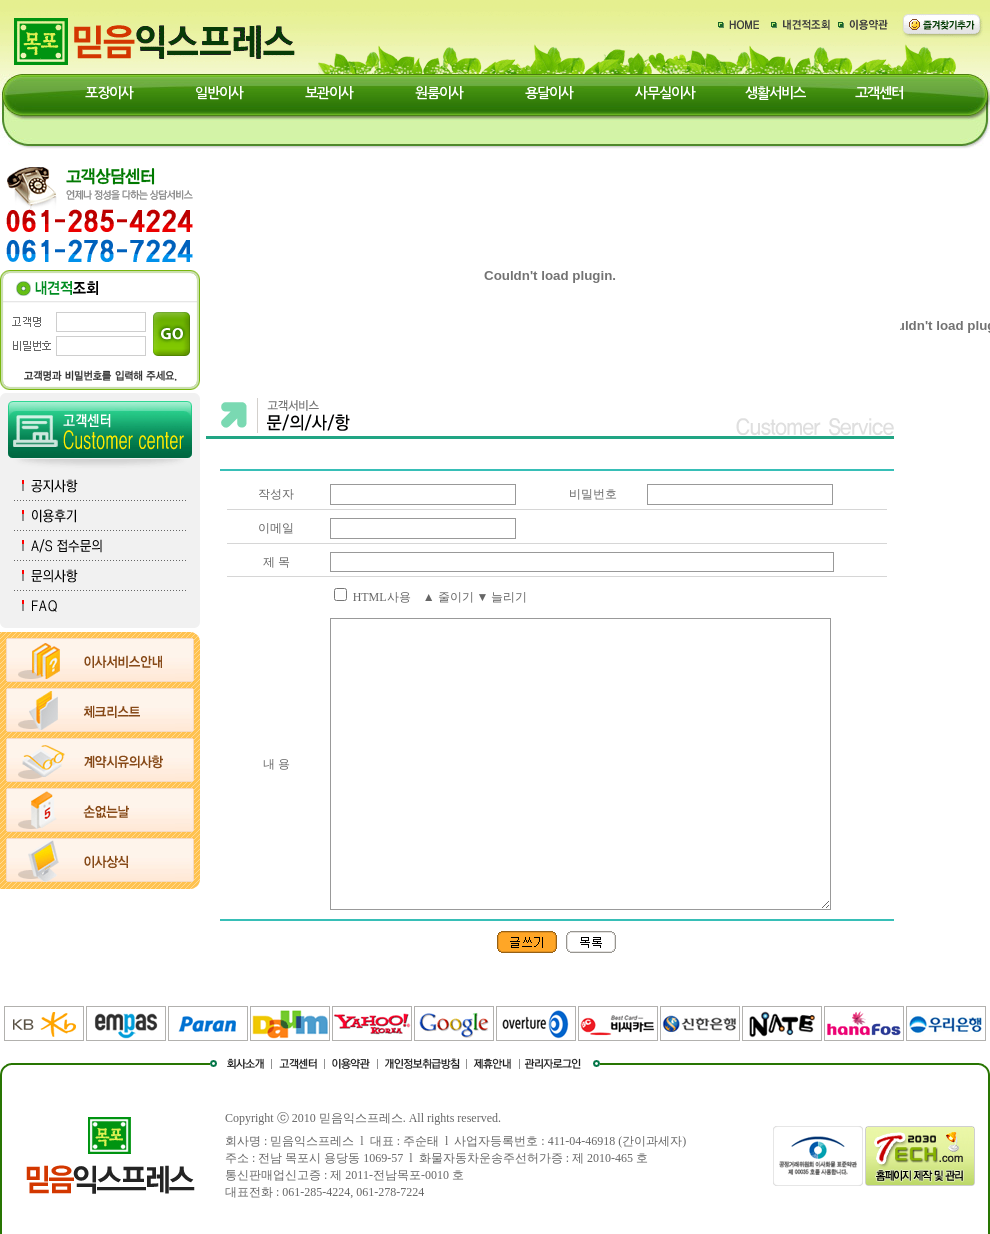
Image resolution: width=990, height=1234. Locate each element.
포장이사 (109, 93)
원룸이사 (439, 93)
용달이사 (549, 93)
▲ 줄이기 (448, 597)
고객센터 (879, 93)
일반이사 (219, 93)
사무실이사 (665, 93)
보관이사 (329, 93)
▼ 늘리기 (502, 597)
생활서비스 (775, 93)
